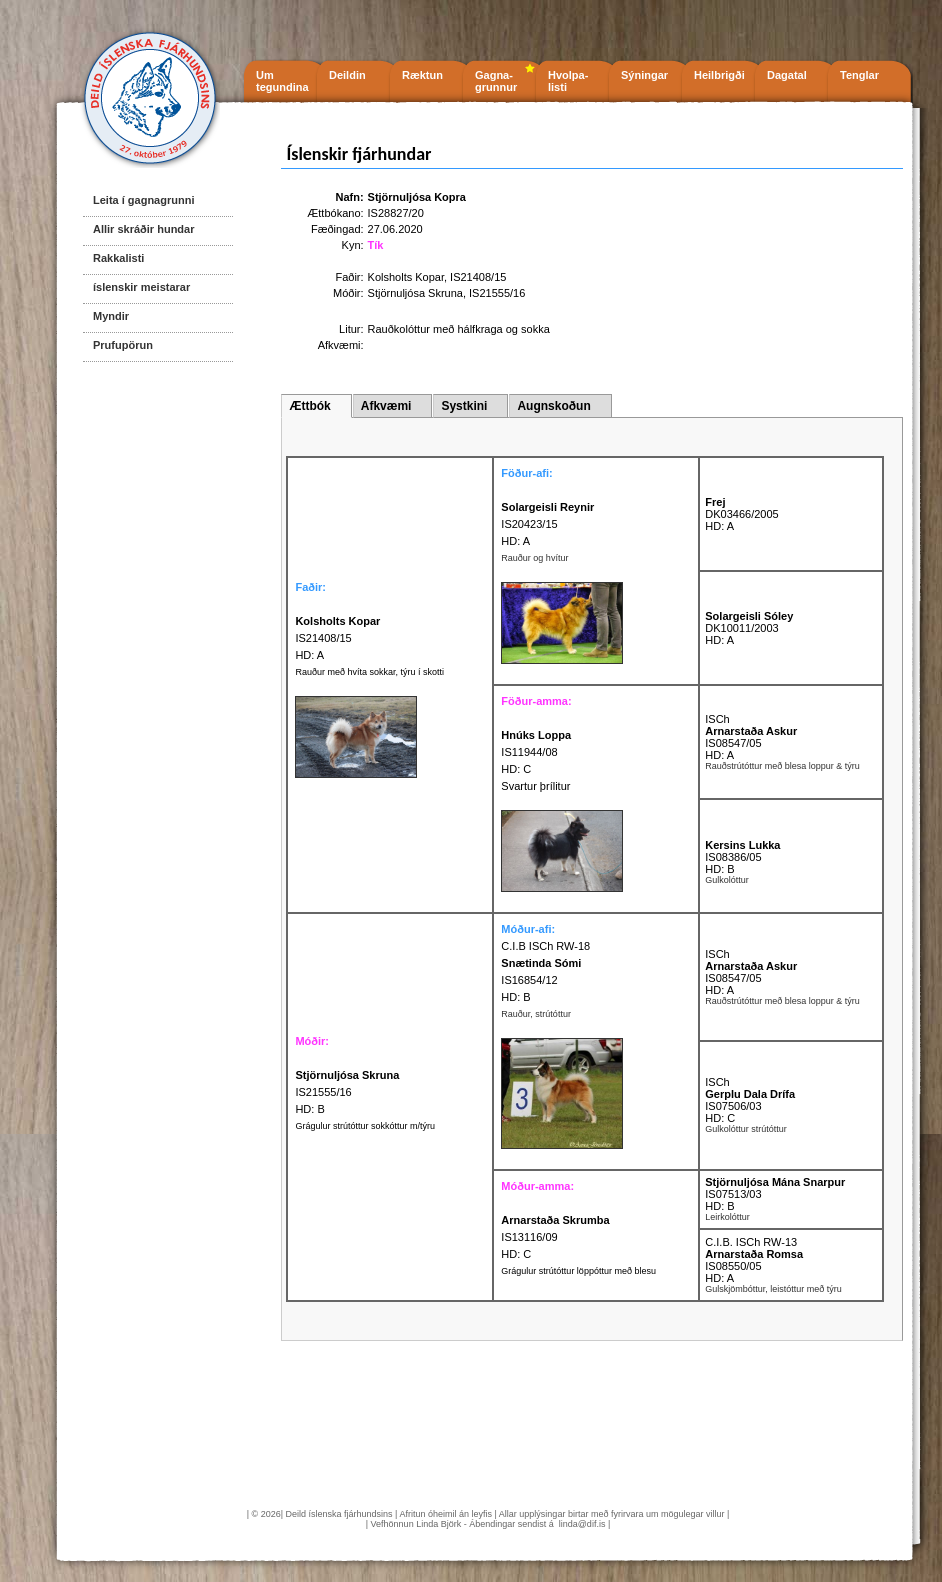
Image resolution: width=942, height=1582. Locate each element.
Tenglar (859, 75)
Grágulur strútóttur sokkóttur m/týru (365, 1126)
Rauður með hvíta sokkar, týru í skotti (369, 672)
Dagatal (787, 75)
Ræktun (422, 75)
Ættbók (309, 406)
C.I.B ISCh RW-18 (545, 946)
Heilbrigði (719, 75)
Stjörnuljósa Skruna (415, 293)
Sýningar (644, 75)
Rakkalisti (118, 258)
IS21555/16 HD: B (347, 1092)
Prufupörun (123, 345)
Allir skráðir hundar (143, 229)
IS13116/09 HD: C (555, 1237)
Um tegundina (282, 81)
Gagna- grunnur (496, 81)
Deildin (347, 75)
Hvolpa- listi (568, 81)
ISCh (717, 719)
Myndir (111, 316)
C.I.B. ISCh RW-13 (751, 1242)
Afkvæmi (386, 406)
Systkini (464, 406)
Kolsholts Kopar (406, 277)
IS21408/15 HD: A (337, 638)
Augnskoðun (553, 406)
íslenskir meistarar (141, 287)
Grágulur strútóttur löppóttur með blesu (578, 1271)
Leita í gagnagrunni (143, 200)
